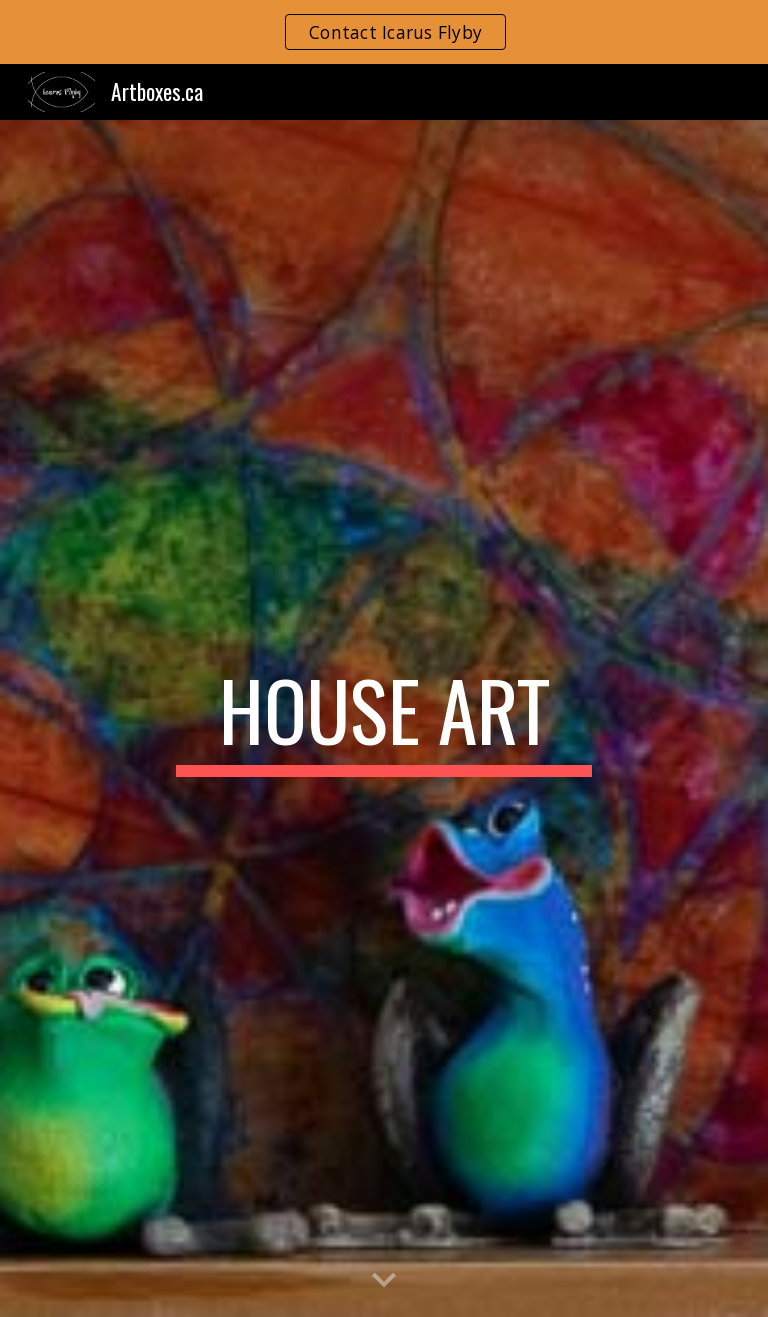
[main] (383, 719)
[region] (384, 32)
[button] (384, 1281)
